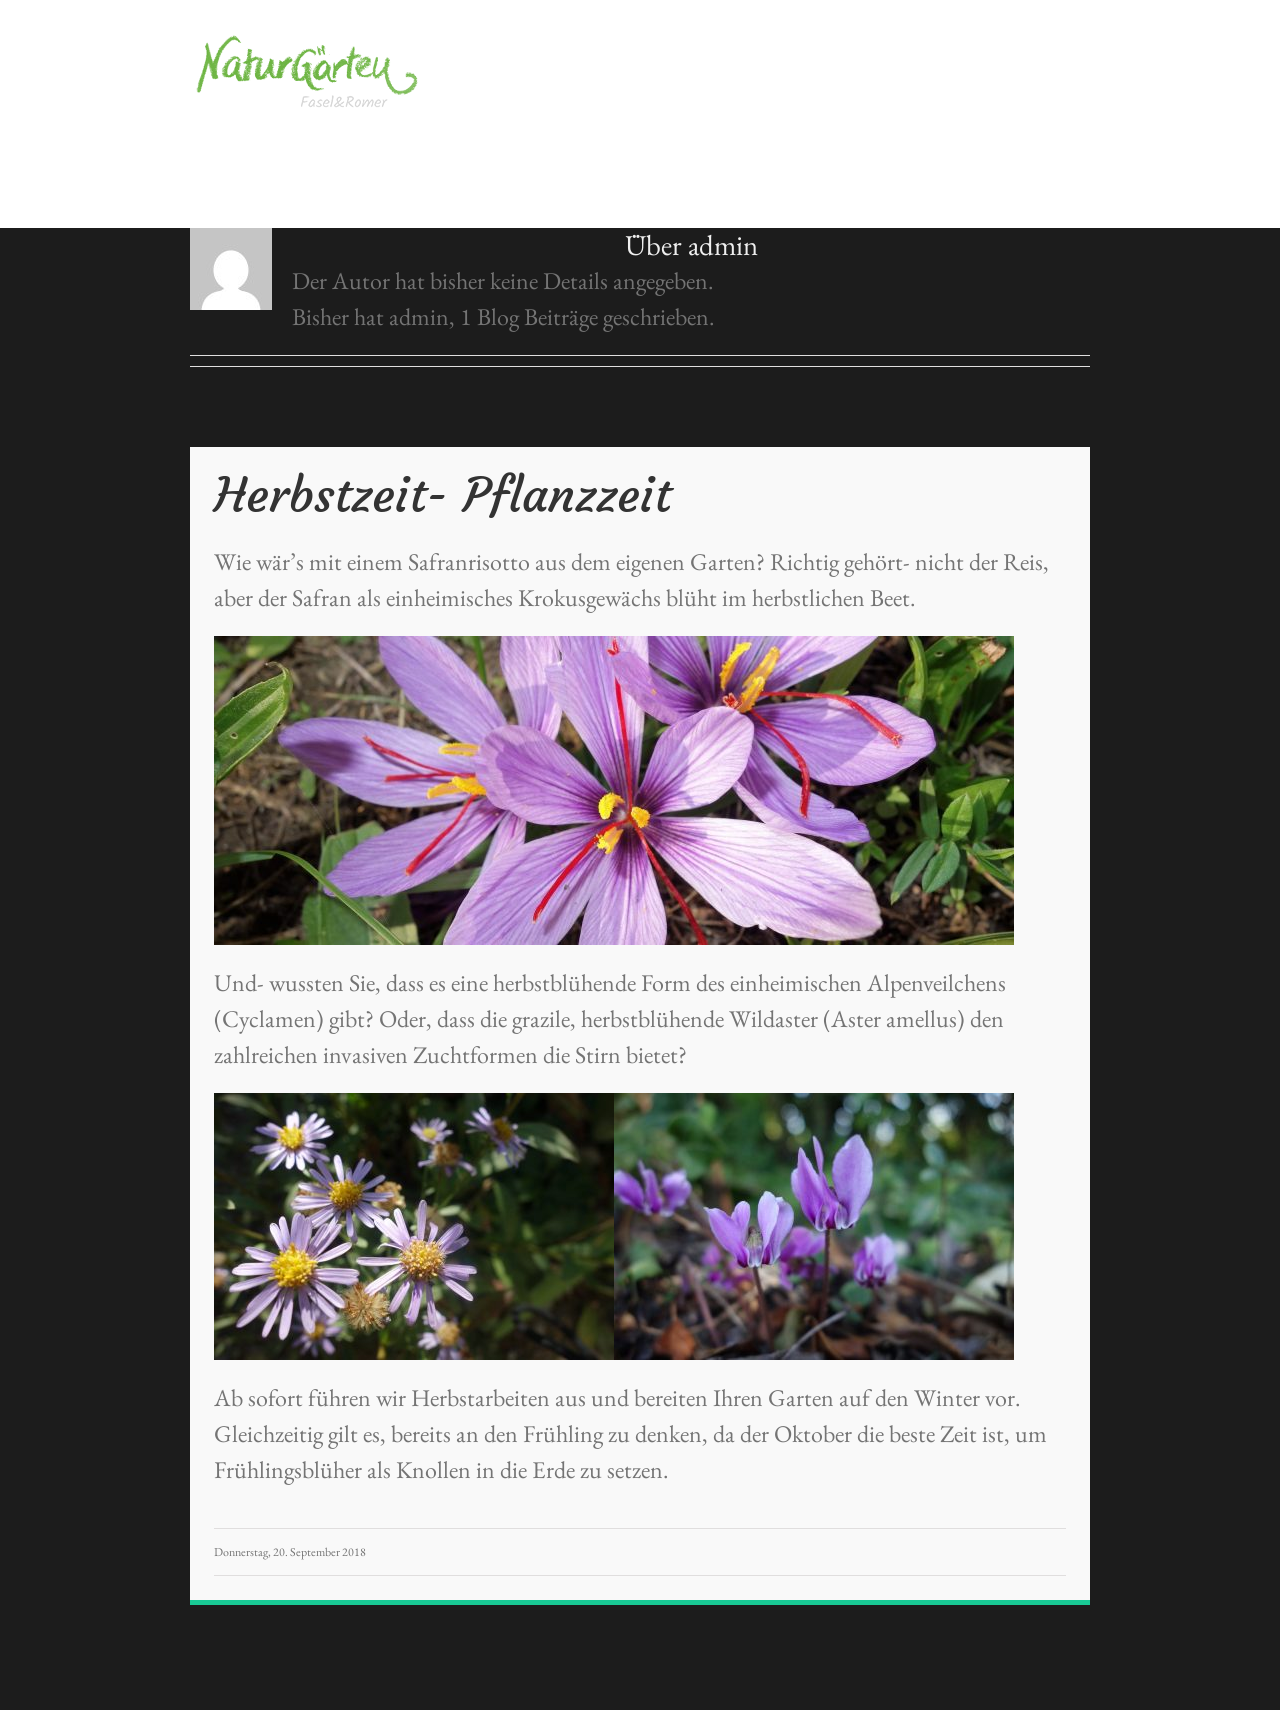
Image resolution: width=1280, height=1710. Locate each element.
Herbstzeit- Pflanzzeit (442, 495)
